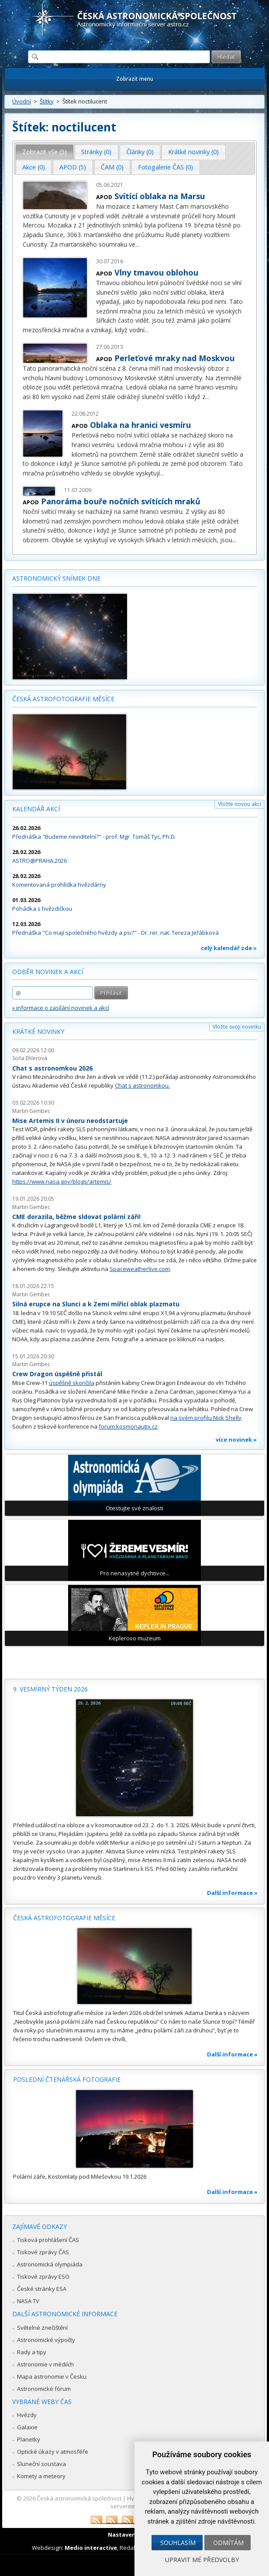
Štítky (47, 101)
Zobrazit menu (134, 79)
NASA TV (28, 2301)
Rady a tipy (31, 2352)
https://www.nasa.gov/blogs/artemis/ (61, 1181)
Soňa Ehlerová (29, 1058)
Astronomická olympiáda (50, 2264)
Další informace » (232, 1893)
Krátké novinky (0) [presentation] (193, 152)
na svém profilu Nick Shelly (205, 1418)
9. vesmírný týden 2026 (50, 1689)
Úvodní (21, 101)
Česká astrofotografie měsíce (63, 699)
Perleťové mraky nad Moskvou (174, 358)
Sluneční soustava (41, 2464)
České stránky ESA (41, 2289)
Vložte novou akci (239, 804)
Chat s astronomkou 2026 (52, 1068)
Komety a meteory (41, 2476)
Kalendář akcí (36, 809)
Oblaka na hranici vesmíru (140, 425)
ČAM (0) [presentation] (112, 167)
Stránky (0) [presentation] (96, 152)
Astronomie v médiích (45, 2364)
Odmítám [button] (228, 2542)
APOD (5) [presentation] (72, 167)
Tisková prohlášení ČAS (48, 2240)
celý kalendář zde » (229, 948)
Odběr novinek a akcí (47, 972)
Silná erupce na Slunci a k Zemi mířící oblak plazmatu (95, 1304)
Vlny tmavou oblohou (156, 272)
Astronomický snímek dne (56, 578)
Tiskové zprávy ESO (43, 2276)
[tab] (45, 152)
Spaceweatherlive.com (140, 1269)
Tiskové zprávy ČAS (43, 2252)
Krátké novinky (38, 1031)
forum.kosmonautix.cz (128, 1426)
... (137, 244)
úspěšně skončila (71, 1383)
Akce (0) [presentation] (33, 167)
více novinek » (236, 1439)
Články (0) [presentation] (140, 152)
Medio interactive (91, 2548)
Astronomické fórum (44, 2389)
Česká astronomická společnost (79, 2498)
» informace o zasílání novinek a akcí (60, 1008)
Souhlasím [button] (178, 2542)
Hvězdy (27, 2415)
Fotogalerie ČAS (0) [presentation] (165, 167)
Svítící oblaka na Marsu (159, 196)
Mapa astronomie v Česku (51, 2376)
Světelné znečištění (42, 2327)
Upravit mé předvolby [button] (202, 2559)
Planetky (28, 2439)
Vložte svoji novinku (237, 1026)
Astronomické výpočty (46, 2340)
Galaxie (27, 2427)
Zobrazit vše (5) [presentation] (44, 152)
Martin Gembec (31, 1111)
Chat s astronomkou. (142, 1085)
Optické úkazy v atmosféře (52, 2451)
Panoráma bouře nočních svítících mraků (120, 501)
